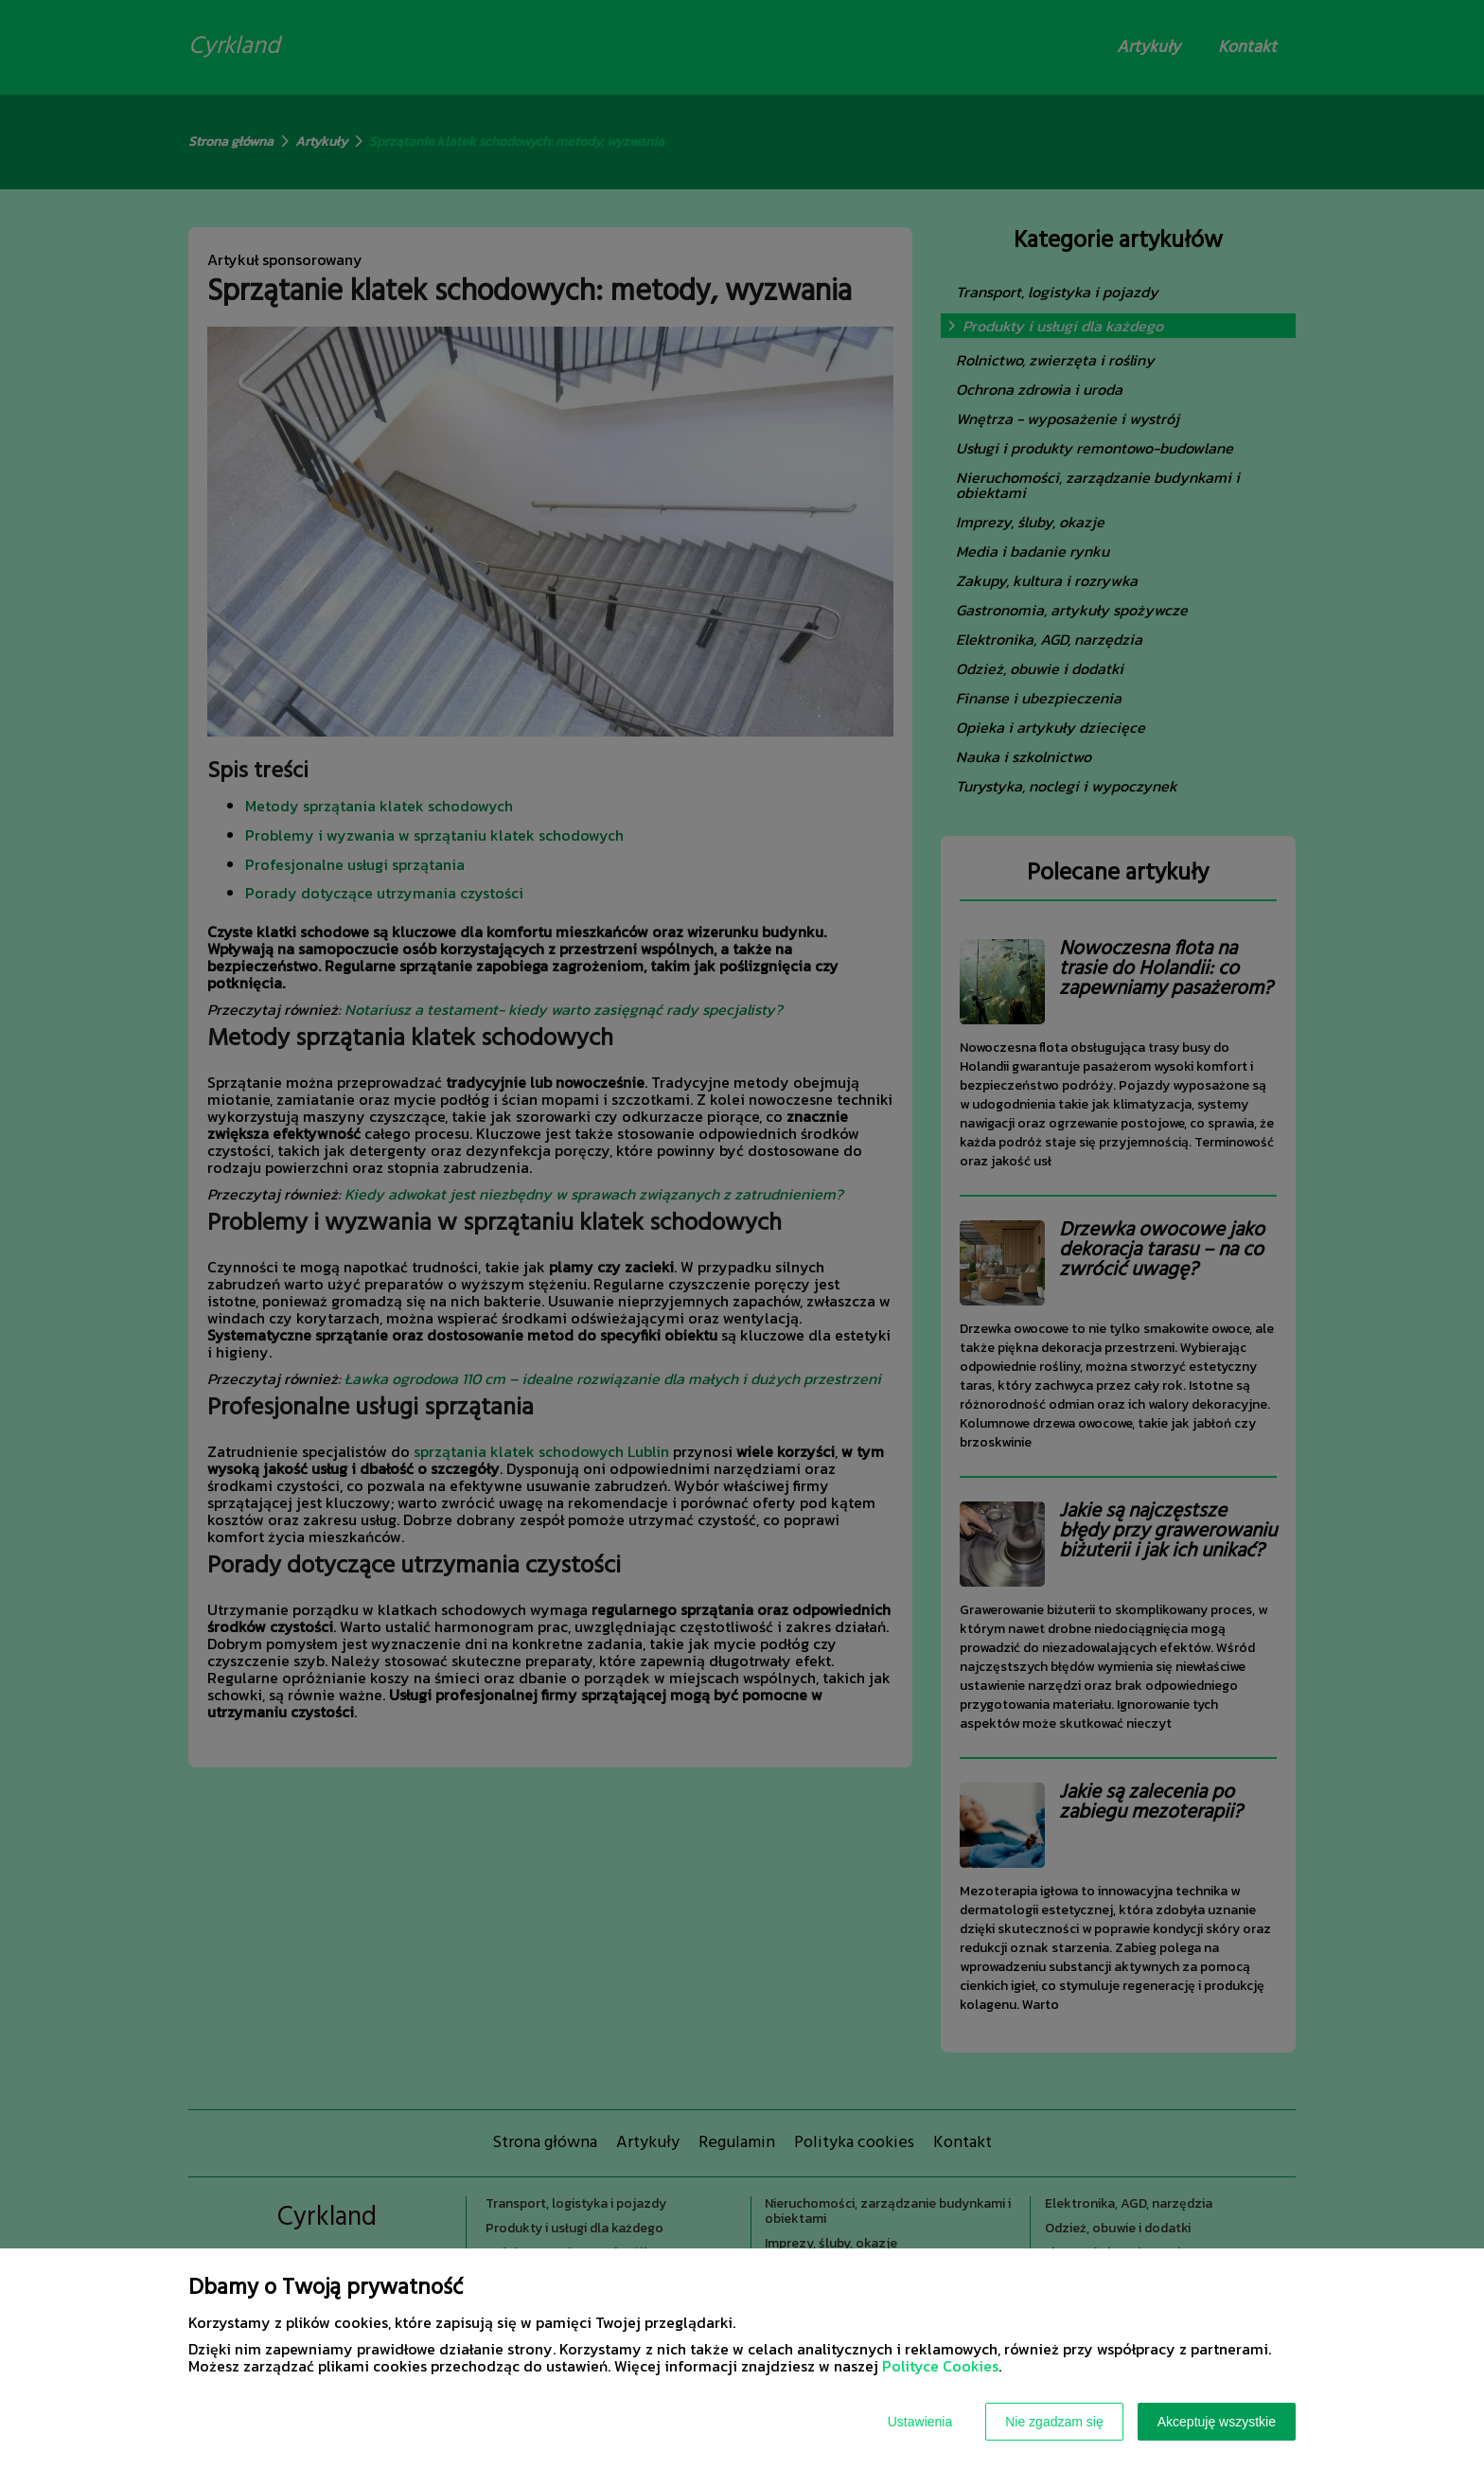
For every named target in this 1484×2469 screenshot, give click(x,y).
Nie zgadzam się (1054, 2421)
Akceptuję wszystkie (1216, 2421)
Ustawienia (920, 2421)
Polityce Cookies (940, 2365)
